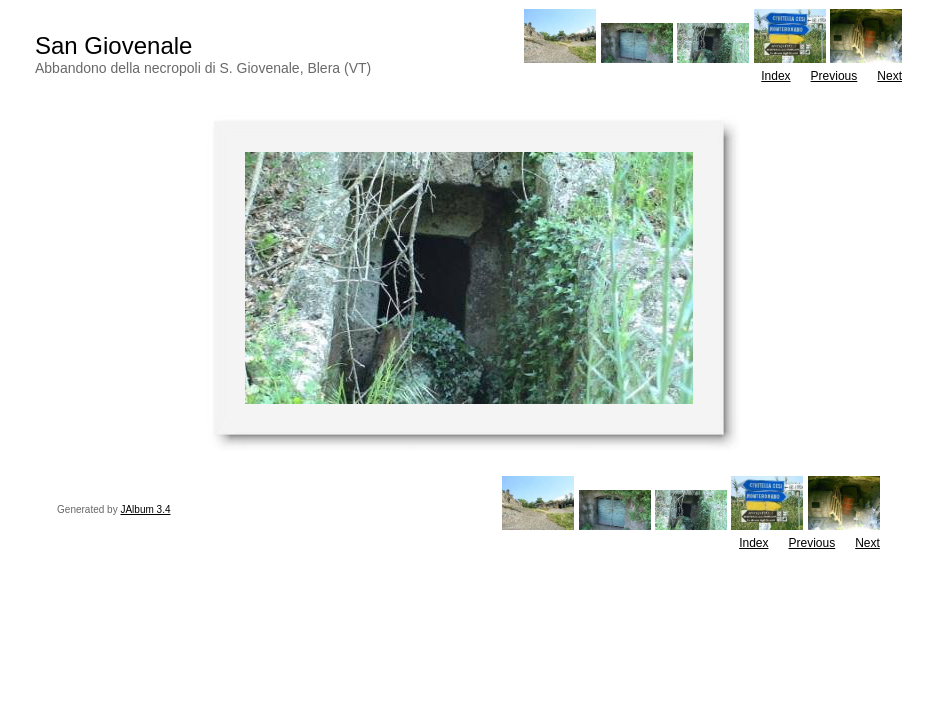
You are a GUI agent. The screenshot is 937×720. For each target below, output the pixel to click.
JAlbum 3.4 (145, 509)
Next (889, 76)
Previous (834, 76)
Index (775, 76)
